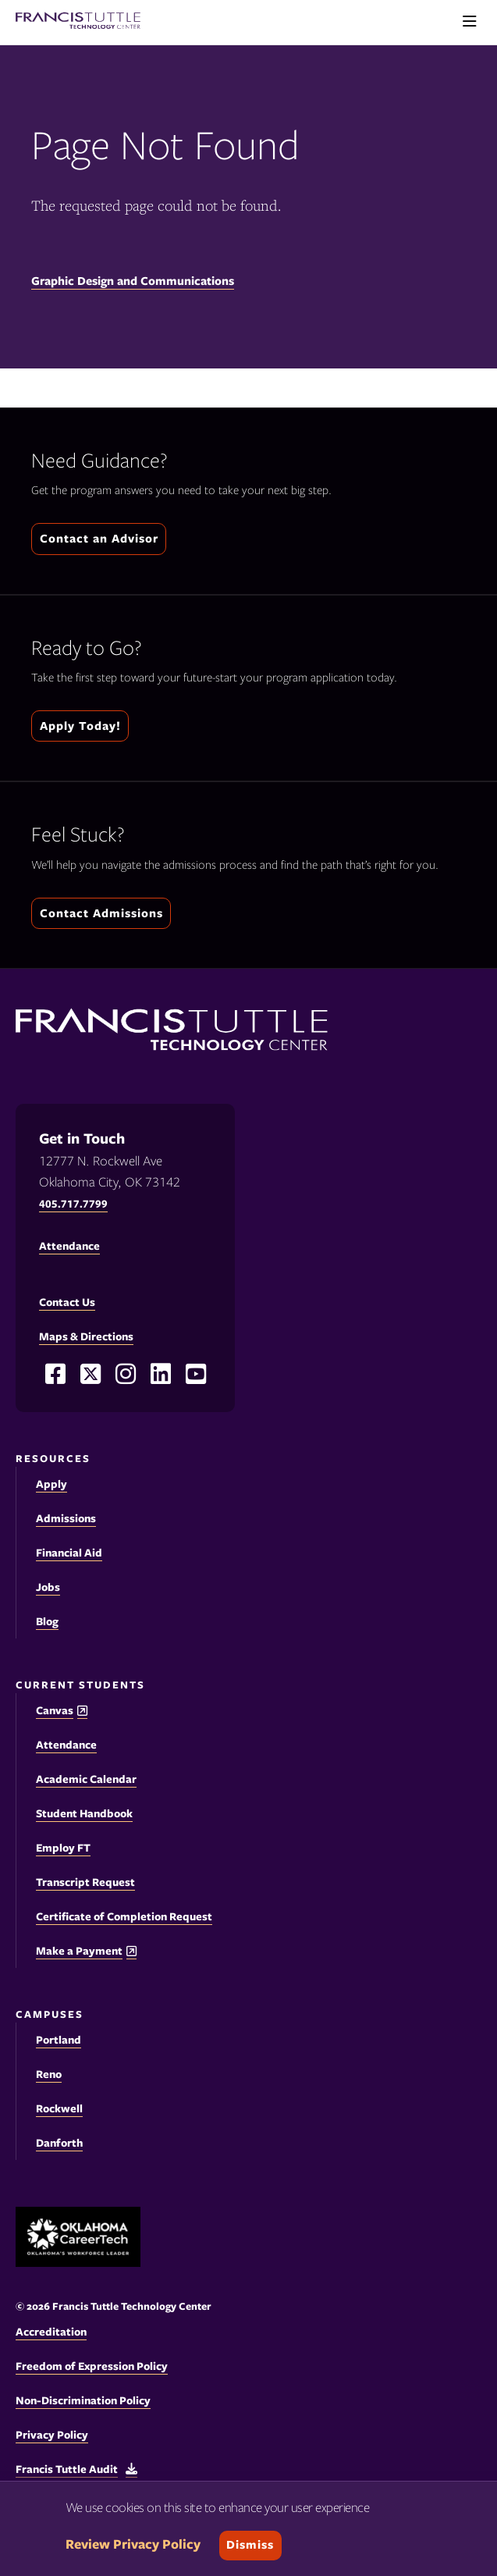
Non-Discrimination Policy (83, 2400)
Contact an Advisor (99, 538)
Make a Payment (79, 1951)
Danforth (59, 2143)
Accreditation (51, 2331)
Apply (51, 1484)
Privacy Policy (52, 2435)
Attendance (66, 1744)
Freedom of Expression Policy (92, 2366)
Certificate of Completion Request (124, 1916)
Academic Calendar (86, 1779)
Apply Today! (80, 726)
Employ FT (63, 1848)
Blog (47, 1621)
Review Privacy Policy (133, 2544)
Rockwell (59, 2108)
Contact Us (67, 1302)
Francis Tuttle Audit (67, 2469)
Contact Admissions (101, 913)
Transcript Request (85, 1882)
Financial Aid (69, 1552)
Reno (49, 2074)
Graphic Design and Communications (132, 281)
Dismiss (250, 2544)
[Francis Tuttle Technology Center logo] (78, 22)
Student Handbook (84, 1813)
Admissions (66, 1518)
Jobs (48, 1587)
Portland (58, 2040)
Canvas (54, 1710)
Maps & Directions (86, 1336)
